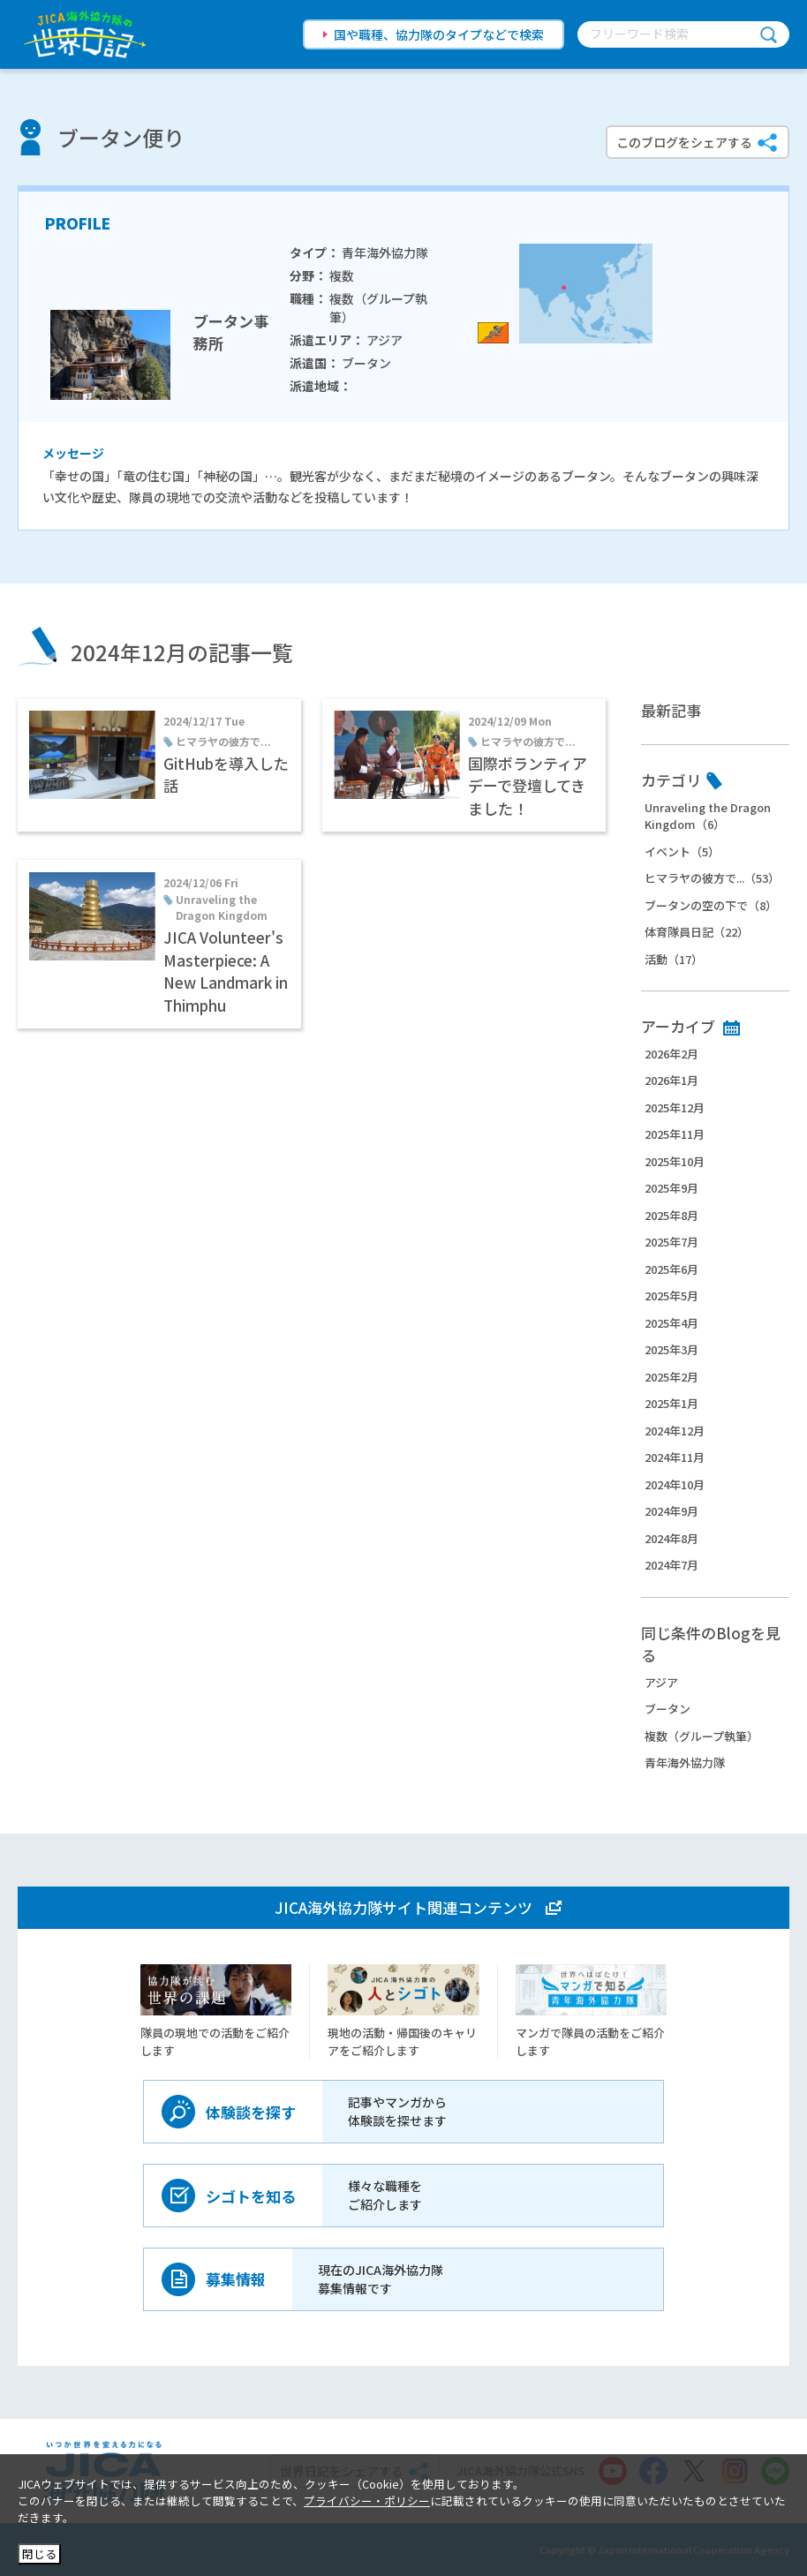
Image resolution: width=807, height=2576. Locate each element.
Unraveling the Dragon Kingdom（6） (708, 816)
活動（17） (674, 959)
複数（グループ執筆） (701, 1736)
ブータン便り (121, 137)
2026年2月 (671, 1053)
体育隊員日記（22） (697, 931)
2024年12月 (675, 1430)
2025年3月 (671, 1349)
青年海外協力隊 (685, 1762)
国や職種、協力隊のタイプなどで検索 (439, 34)
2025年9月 (671, 1187)
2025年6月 (671, 1269)
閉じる (39, 2553)
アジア (661, 1682)
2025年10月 (675, 1161)
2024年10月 (675, 1484)
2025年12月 (675, 1107)
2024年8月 (671, 1538)
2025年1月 (671, 1403)
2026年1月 (671, 1080)
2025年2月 (671, 1376)
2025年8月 (671, 1215)
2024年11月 (675, 1457)
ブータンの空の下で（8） (711, 905)
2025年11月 (675, 1134)
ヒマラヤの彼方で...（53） (712, 878)
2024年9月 (671, 1511)
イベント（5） (682, 851)
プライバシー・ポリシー (367, 2500)
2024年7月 (671, 1564)
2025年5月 (671, 1295)
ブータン (667, 1708)
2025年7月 (671, 1241)
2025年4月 (671, 1322)
